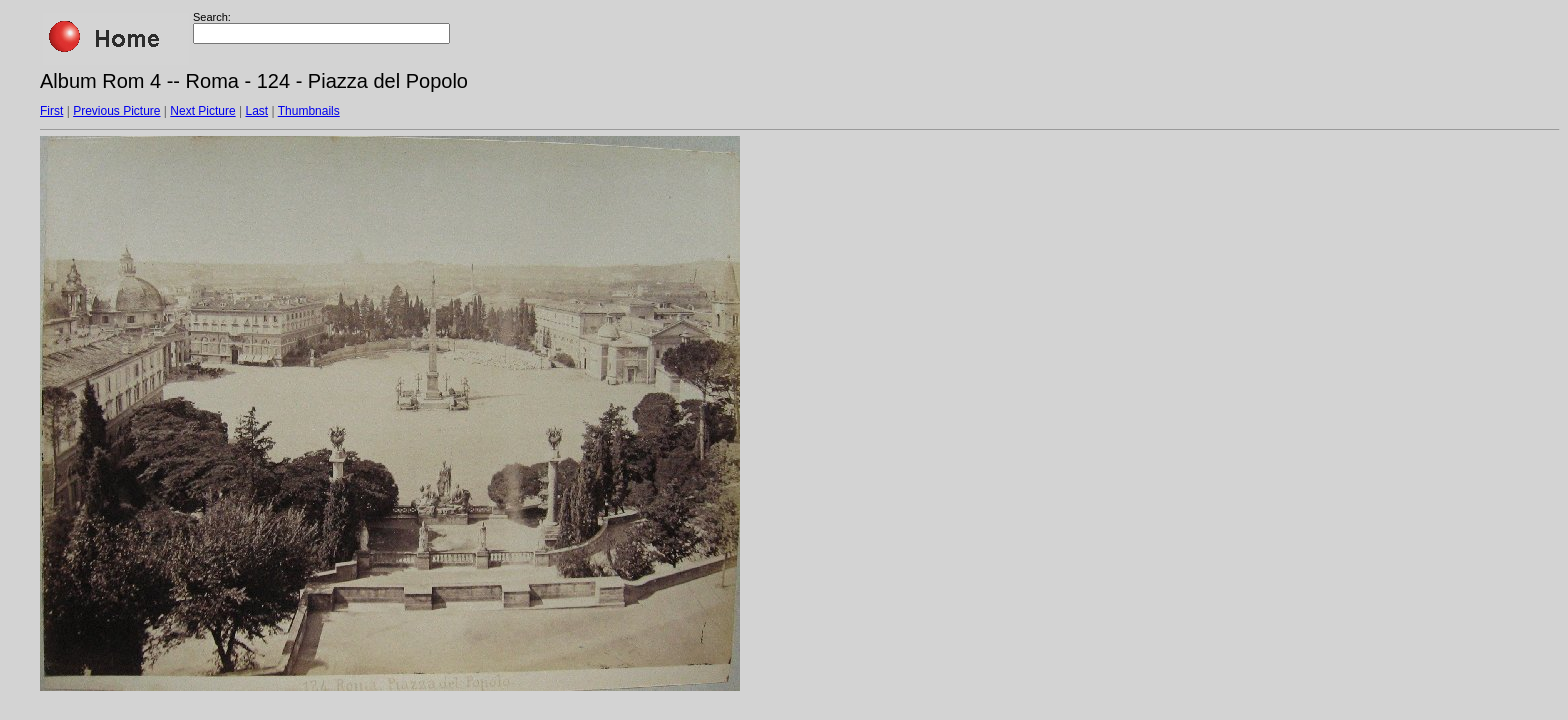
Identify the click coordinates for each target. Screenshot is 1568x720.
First (51, 111)
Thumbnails (309, 111)
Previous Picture (116, 111)
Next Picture (202, 111)
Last (256, 111)
